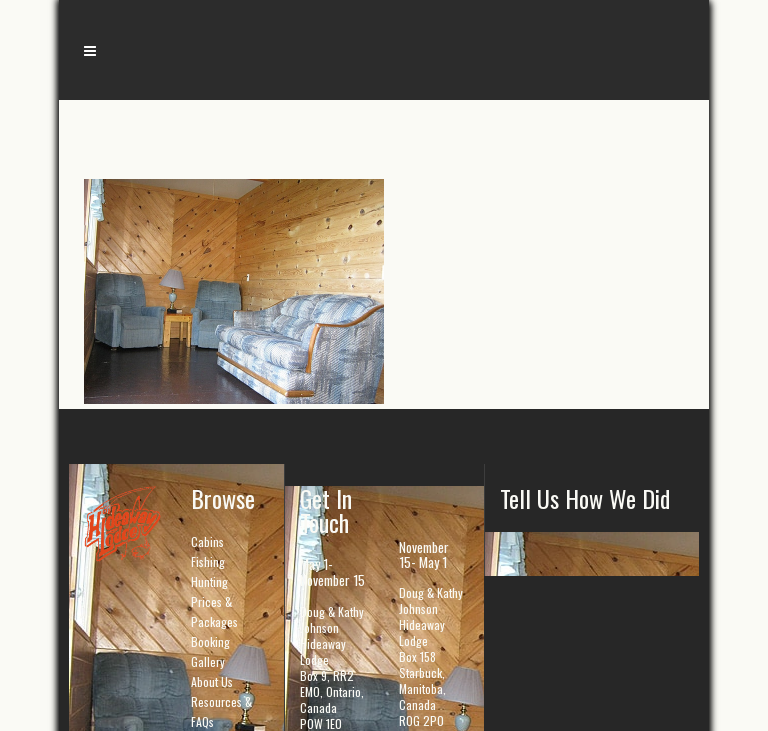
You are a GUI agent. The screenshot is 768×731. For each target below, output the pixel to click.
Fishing (208, 561)
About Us (212, 681)
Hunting (209, 581)
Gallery (208, 661)
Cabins (207, 541)
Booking (210, 641)
